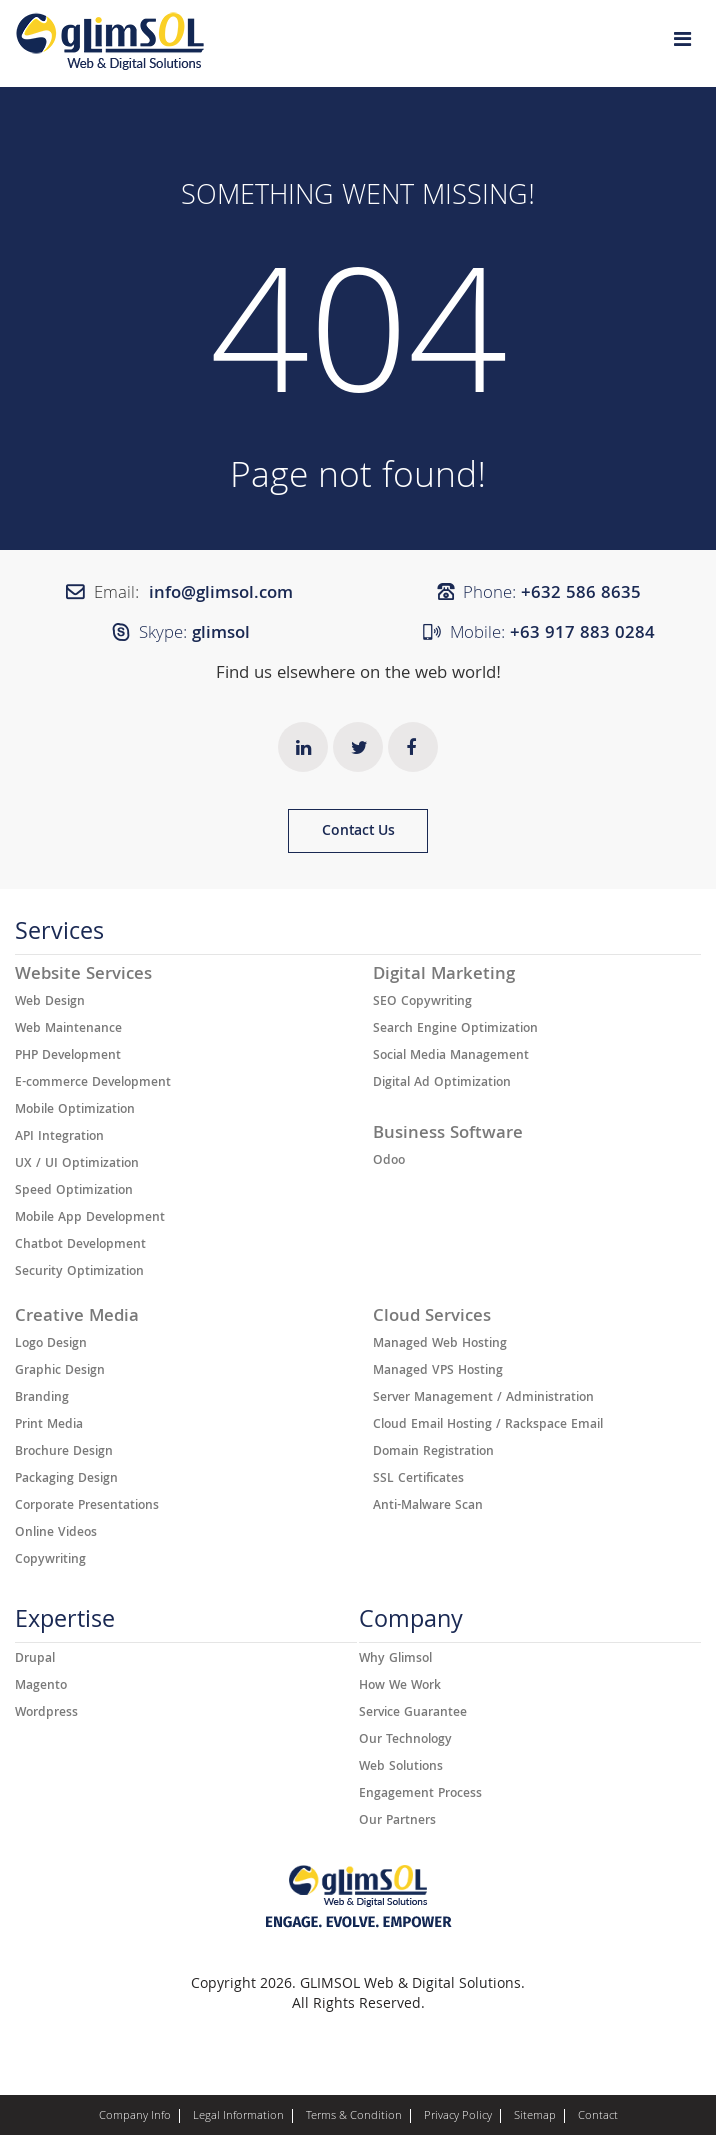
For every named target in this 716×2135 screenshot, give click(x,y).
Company (411, 1624)
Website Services (83, 976)
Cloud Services (432, 1318)
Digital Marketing (444, 976)
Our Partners (397, 1822)
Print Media (49, 1426)
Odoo (389, 1162)
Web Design (50, 1003)
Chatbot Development (80, 1246)
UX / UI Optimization (77, 1165)
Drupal (35, 1660)
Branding (42, 1399)
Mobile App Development (90, 1219)
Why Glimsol (395, 1660)
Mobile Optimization (75, 1111)
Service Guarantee (413, 1714)
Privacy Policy (458, 2117)
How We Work (400, 1687)
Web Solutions (401, 1768)
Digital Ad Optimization (442, 1084)
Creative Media (77, 1318)
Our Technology (405, 1741)
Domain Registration (433, 1453)
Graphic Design (60, 1372)
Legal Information (238, 2117)
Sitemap (535, 2117)
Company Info (135, 2117)
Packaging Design (66, 1480)
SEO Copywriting (422, 1003)
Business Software (448, 1135)
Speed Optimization (74, 1192)
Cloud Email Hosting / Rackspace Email (488, 1426)
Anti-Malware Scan (428, 1507)
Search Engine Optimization (455, 1030)
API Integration (59, 1138)
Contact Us (358, 832)
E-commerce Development (93, 1084)
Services (59, 936)
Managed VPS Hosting (438, 1372)
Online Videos (56, 1534)
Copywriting (50, 1561)
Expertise (65, 1624)
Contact (598, 2117)
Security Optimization (79, 1273)
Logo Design (51, 1345)
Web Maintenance (68, 1030)
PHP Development (68, 1057)
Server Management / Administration (483, 1399)
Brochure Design (64, 1453)
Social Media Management (451, 1057)
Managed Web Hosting (440, 1345)
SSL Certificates (418, 1480)
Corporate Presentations (87, 1507)
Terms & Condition (354, 2117)
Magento (41, 1687)
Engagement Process (420, 1795)
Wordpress (46, 1714)
